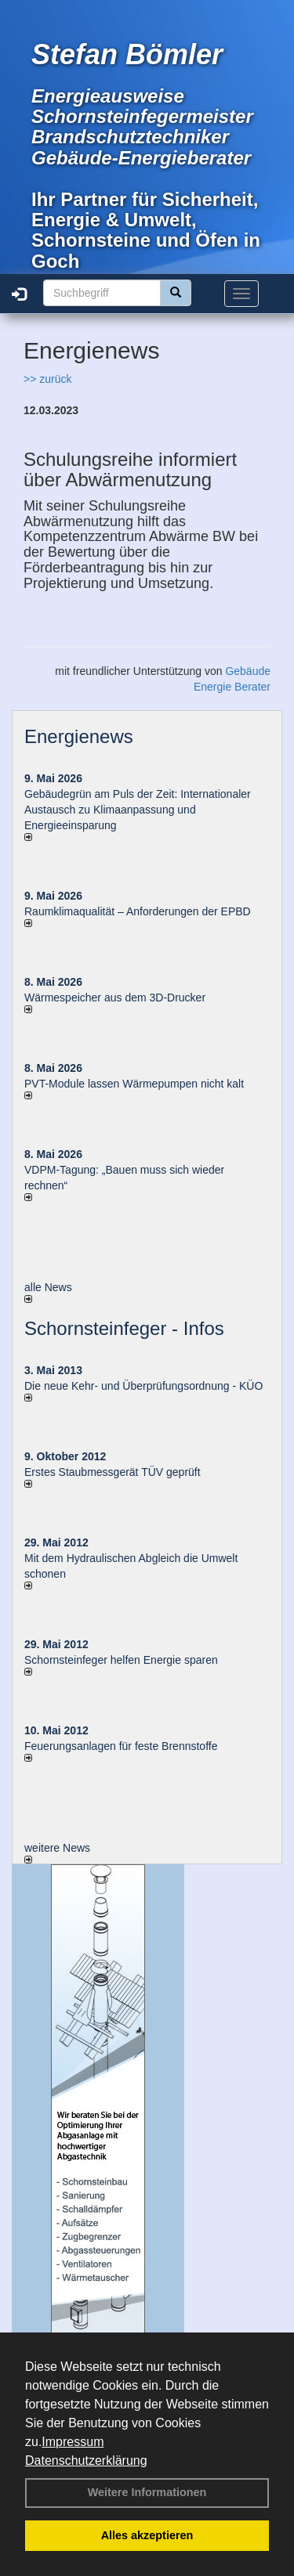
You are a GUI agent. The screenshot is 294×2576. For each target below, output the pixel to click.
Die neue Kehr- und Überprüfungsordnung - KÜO (143, 1386)
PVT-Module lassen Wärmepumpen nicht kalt (134, 1083)
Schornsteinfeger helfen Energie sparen (121, 1660)
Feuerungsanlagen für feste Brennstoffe (120, 1746)
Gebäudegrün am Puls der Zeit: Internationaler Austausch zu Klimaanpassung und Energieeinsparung (137, 810)
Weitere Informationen (147, 2492)
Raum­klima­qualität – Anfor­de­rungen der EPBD (137, 911)
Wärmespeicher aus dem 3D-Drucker (114, 997)
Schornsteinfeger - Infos (124, 1328)
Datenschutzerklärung (86, 2460)
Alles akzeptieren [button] (147, 2535)
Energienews (78, 736)
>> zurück (47, 379)
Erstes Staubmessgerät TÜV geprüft (112, 1472)
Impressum (72, 2441)
